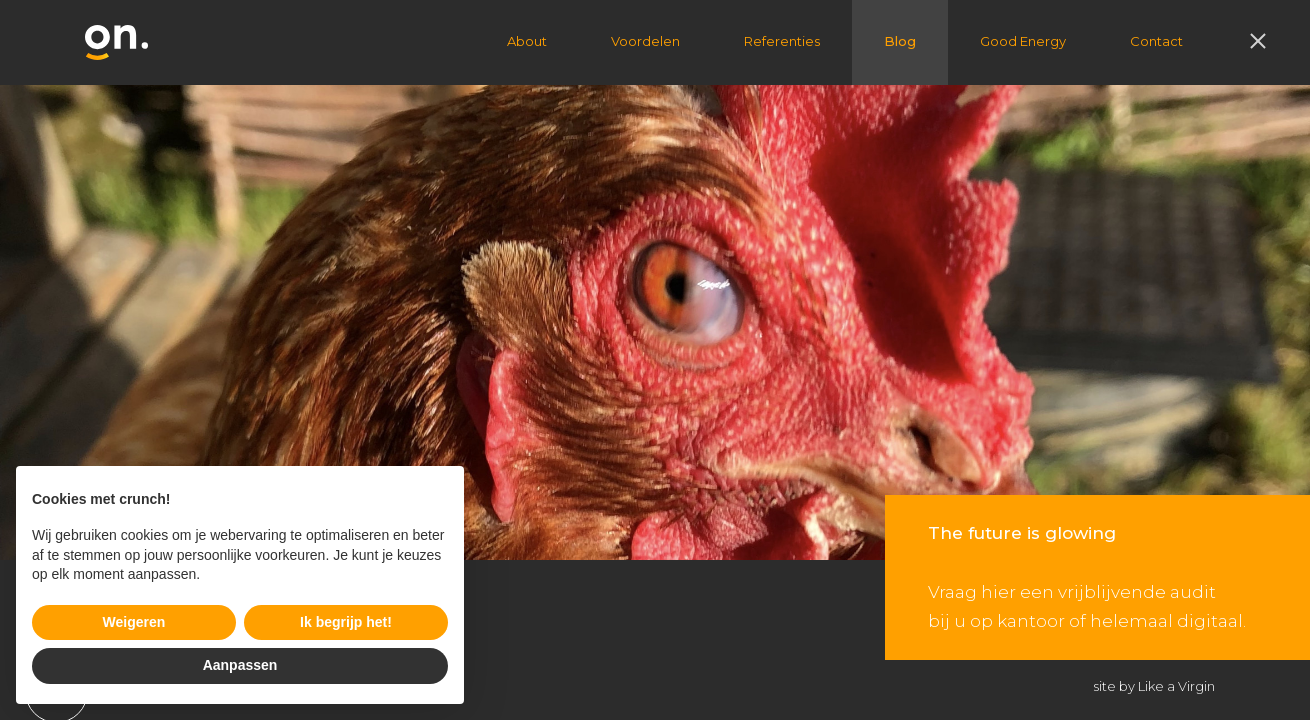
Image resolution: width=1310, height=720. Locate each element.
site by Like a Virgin (1154, 686)
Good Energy (1023, 41)
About (527, 41)
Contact (1156, 41)
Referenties (782, 41)
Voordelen (645, 41)
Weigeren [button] (134, 622)
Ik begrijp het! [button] (346, 622)
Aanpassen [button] (240, 665)
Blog (900, 41)
